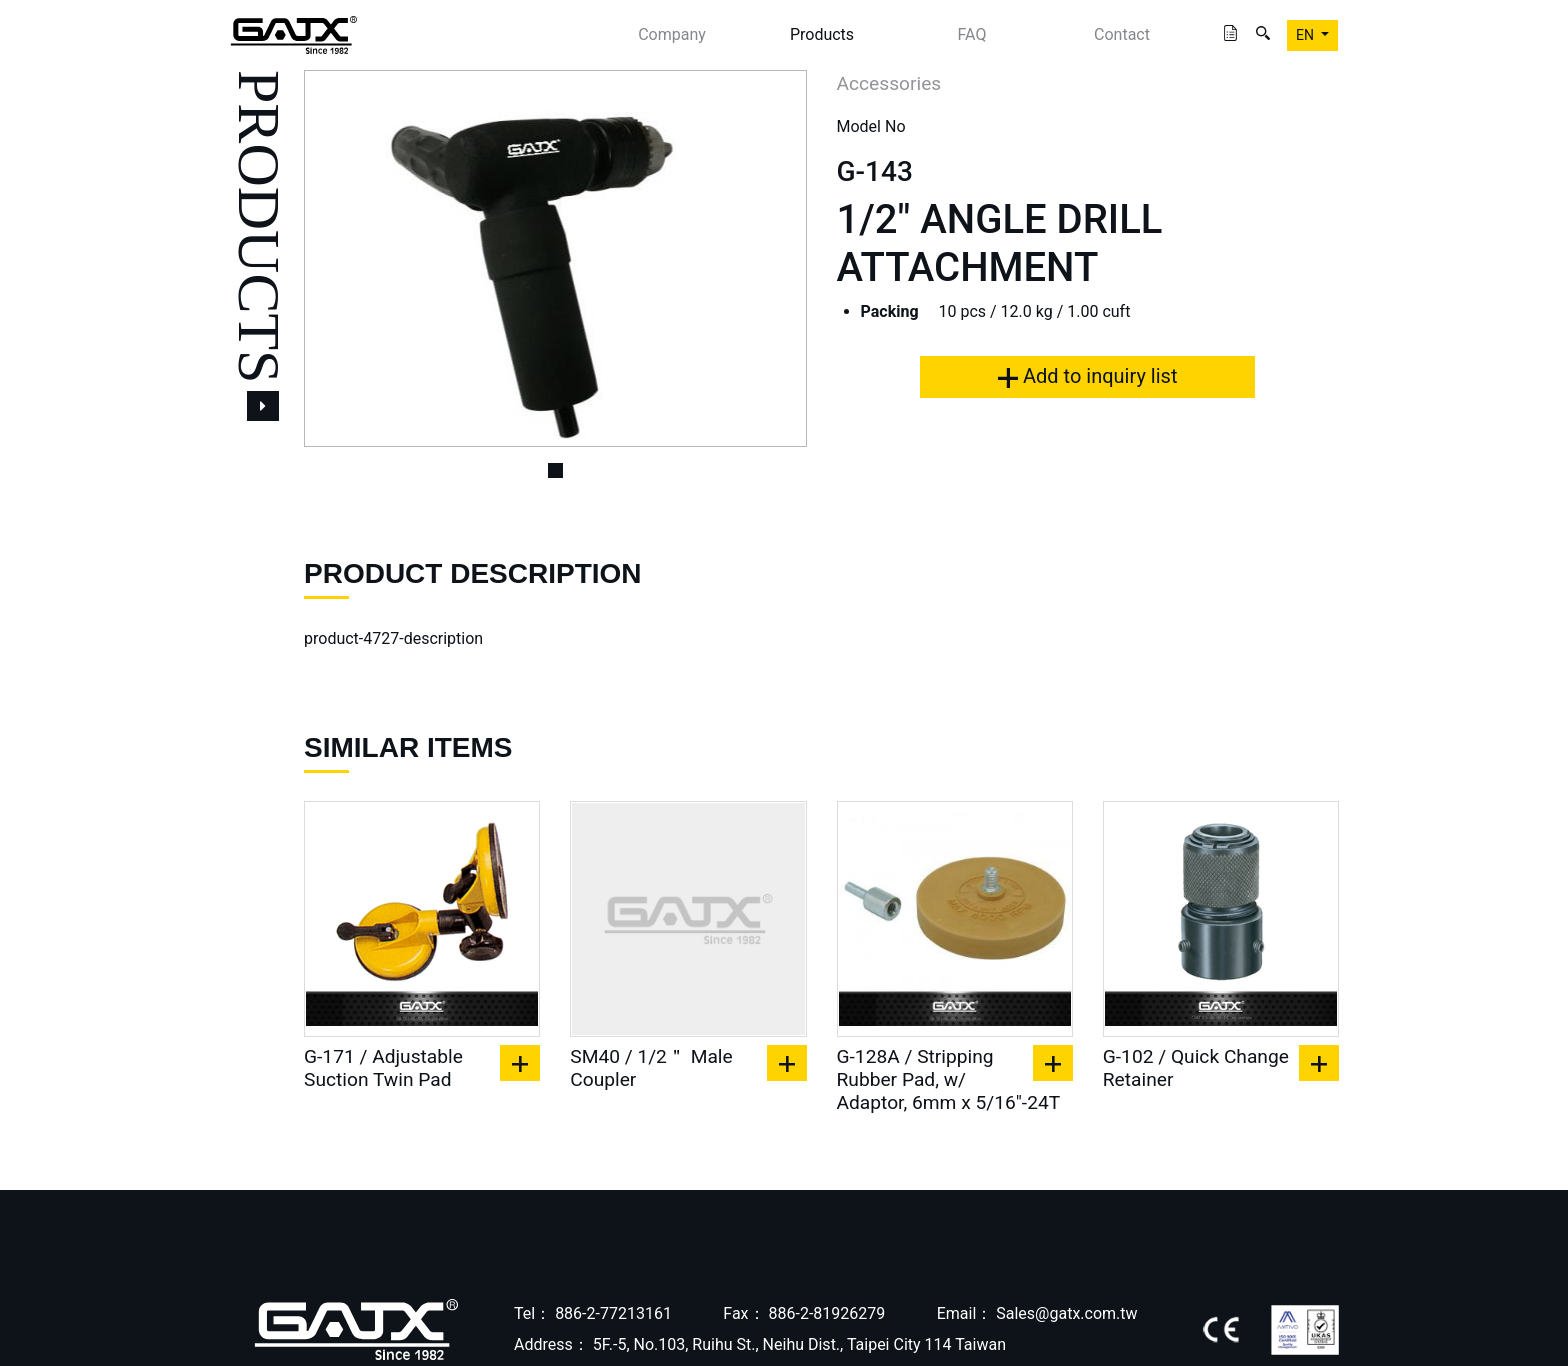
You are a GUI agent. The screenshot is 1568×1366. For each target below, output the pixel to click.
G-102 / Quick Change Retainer (1196, 1068)
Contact (1122, 34)
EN (1306, 35)
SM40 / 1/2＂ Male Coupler (651, 1068)
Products (822, 34)
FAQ (972, 34)
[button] (341, 258)
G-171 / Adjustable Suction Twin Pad (383, 1068)
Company (672, 34)
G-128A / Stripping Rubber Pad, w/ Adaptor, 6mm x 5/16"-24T (949, 1079)
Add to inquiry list (1087, 376)
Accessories (889, 83)
